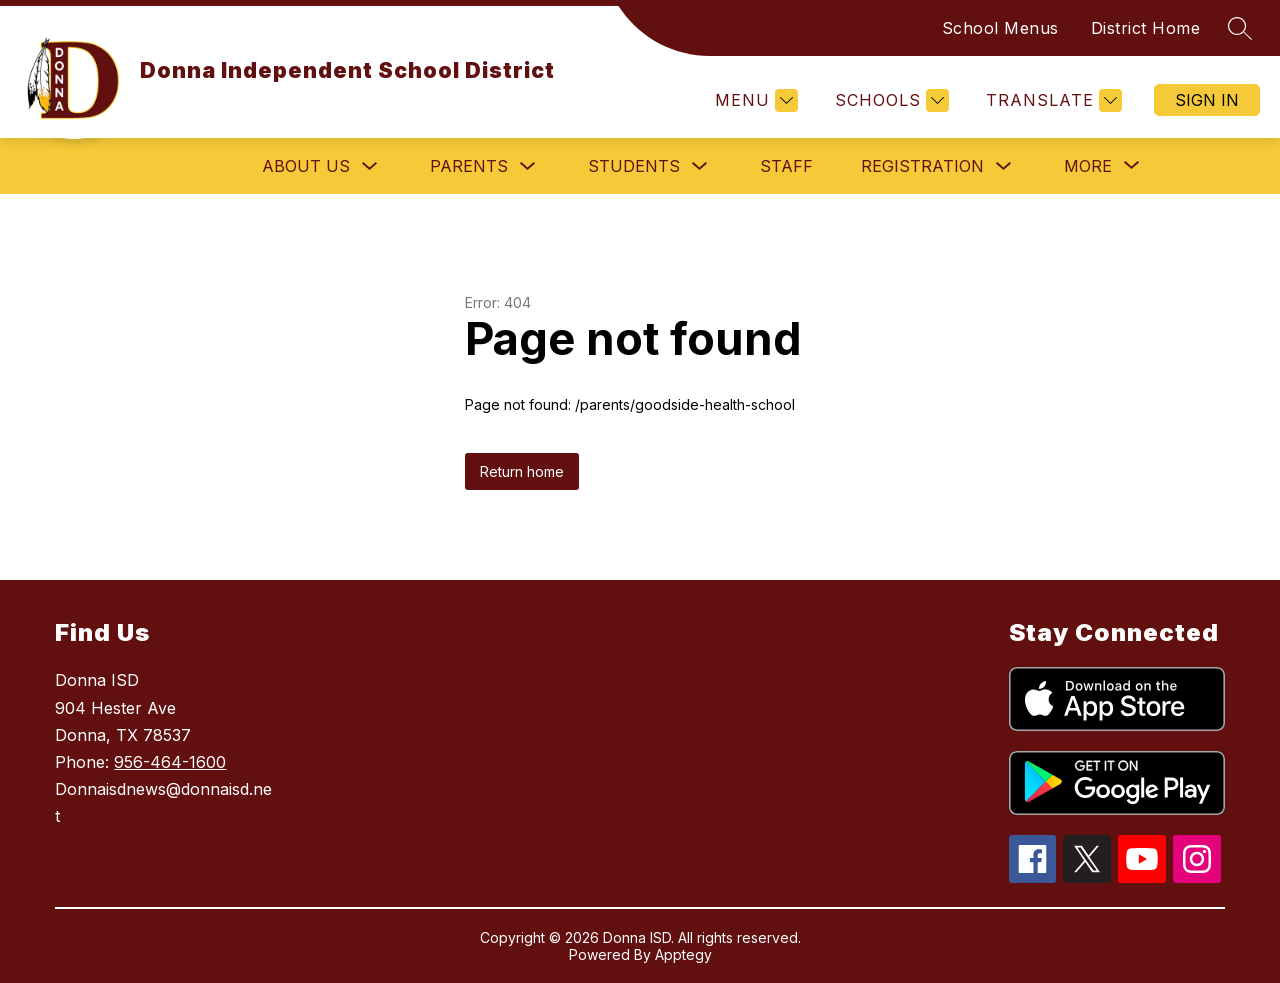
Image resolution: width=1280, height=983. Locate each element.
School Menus (1000, 28)
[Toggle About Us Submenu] (370, 166)
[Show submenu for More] (1088, 166)
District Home (1146, 28)
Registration (922, 166)
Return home (522, 471)
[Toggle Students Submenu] (700, 166)
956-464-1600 (170, 762)
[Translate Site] (1051, 100)
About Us (306, 166)
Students (634, 166)
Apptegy (683, 954)
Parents (469, 166)
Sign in (1207, 100)
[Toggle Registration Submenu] (1004, 166)
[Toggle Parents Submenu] (528, 166)
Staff (786, 166)
